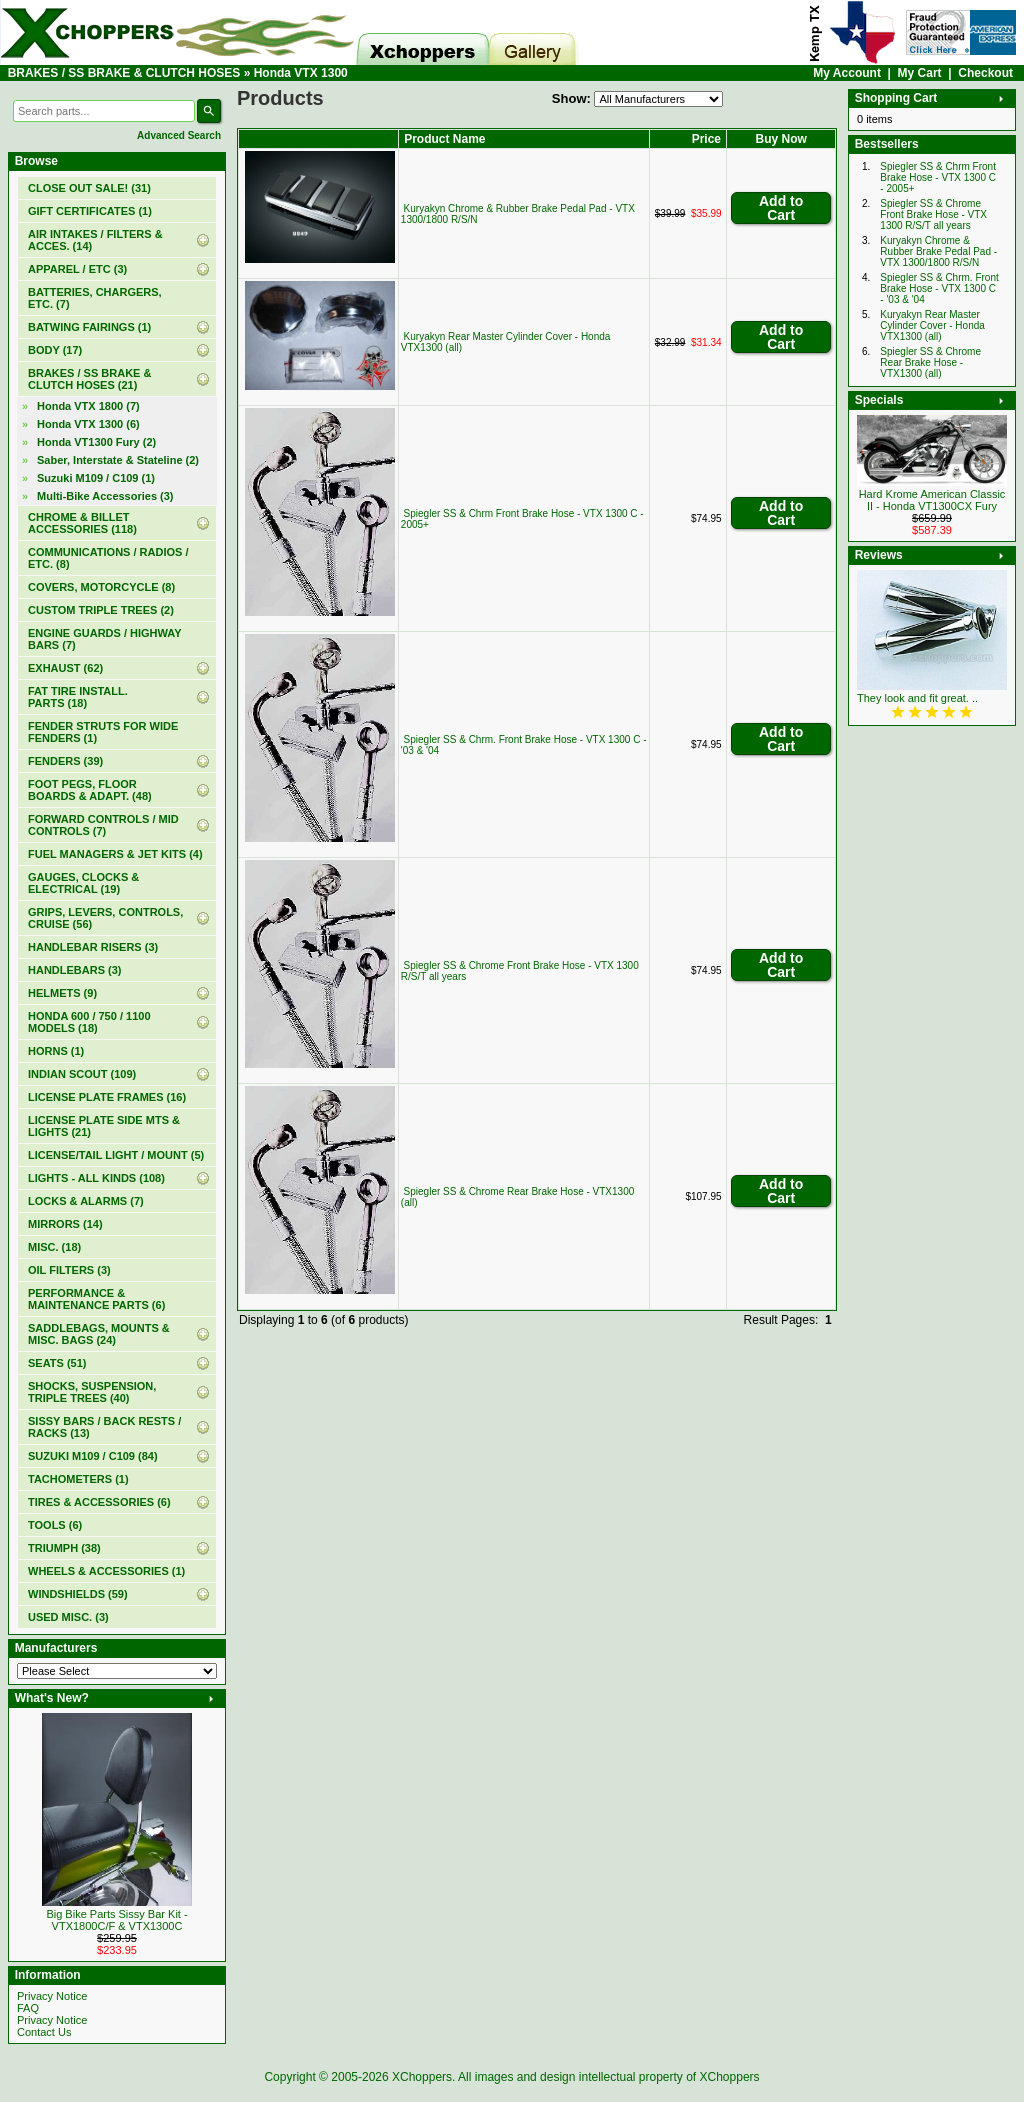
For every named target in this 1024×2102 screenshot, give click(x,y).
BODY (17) (55, 350)
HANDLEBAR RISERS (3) (93, 947)
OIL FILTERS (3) (69, 1270)
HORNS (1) (56, 1051)
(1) (90, 211)
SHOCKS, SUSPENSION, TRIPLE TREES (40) (92, 1392)
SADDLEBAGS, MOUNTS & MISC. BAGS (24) (99, 1334)
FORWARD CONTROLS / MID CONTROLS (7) (103, 825)
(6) (88, 424)
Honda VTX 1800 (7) (88, 406)
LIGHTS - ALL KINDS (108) (96, 1178)
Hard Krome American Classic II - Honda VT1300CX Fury (932, 500)
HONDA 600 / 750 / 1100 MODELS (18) (89, 1022)
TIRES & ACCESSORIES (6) (99, 1502)
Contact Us (44, 2032)
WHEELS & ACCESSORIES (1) (106, 1571)
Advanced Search (179, 135)
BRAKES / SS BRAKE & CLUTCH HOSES (124, 73)
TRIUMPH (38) (64, 1548)
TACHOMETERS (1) (78, 1479)
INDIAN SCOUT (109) (82, 1074)
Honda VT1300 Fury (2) (96, 442)
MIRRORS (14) (65, 1224)
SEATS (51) (57, 1363)
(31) (89, 188)
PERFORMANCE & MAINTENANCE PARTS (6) (96, 1299)
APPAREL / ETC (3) (77, 269)
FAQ (28, 2008)
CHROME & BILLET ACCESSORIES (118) (82, 523)
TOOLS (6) (55, 1525)
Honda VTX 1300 (301, 73)
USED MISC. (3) (68, 1617)
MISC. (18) (54, 1247)
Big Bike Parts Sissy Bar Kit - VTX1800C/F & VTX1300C (116, 1920)
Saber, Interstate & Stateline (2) (118, 460)
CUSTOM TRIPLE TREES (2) (101, 610)
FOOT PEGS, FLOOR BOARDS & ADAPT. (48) (90, 790)
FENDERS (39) (65, 761)
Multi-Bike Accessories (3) (105, 496)
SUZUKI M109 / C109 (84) (93, 1456)
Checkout (985, 73)
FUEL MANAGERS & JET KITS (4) (115, 854)
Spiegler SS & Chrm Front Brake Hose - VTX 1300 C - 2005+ (938, 177)
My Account (847, 73)
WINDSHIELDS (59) (78, 1594)
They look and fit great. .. (917, 698)
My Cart (920, 73)
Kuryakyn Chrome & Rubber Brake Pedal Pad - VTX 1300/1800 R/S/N (938, 251)
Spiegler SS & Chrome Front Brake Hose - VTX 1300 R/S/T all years (933, 214)
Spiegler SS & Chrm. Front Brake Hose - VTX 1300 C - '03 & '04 (939, 288)
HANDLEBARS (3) (75, 970)
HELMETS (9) (62, 993)
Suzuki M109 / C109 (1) (96, 478)
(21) (89, 379)
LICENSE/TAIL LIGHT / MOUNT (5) (116, 1155)
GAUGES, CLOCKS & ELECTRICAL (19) (83, 883)
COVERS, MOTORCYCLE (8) (101, 587)
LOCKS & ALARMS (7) (86, 1201)
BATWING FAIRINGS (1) (89, 327)
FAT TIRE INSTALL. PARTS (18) (78, 697)
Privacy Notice (52, 1996)
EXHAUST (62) (65, 668)
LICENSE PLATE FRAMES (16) (107, 1097)
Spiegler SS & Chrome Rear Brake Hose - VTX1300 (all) (930, 362)
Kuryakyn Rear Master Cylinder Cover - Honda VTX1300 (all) (932, 325)
